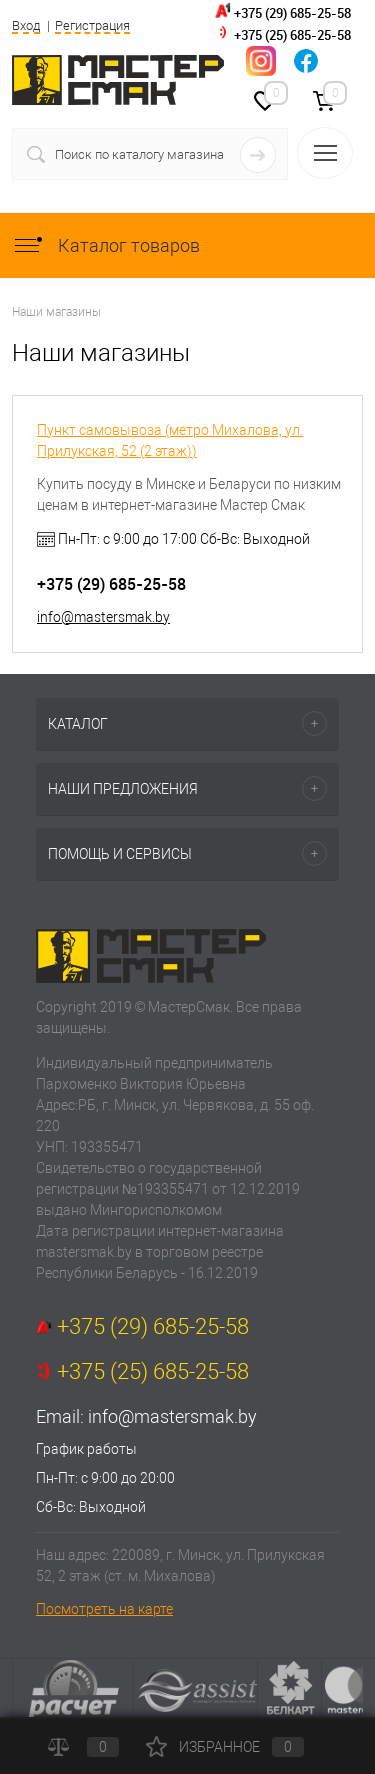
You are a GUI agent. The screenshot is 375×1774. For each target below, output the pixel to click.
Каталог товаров (106, 245)
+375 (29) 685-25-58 (292, 13)
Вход (26, 25)
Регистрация (92, 25)
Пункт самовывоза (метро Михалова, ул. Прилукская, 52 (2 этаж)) (170, 440)
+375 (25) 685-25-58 (292, 35)
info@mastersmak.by (103, 617)
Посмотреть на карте (104, 1609)
